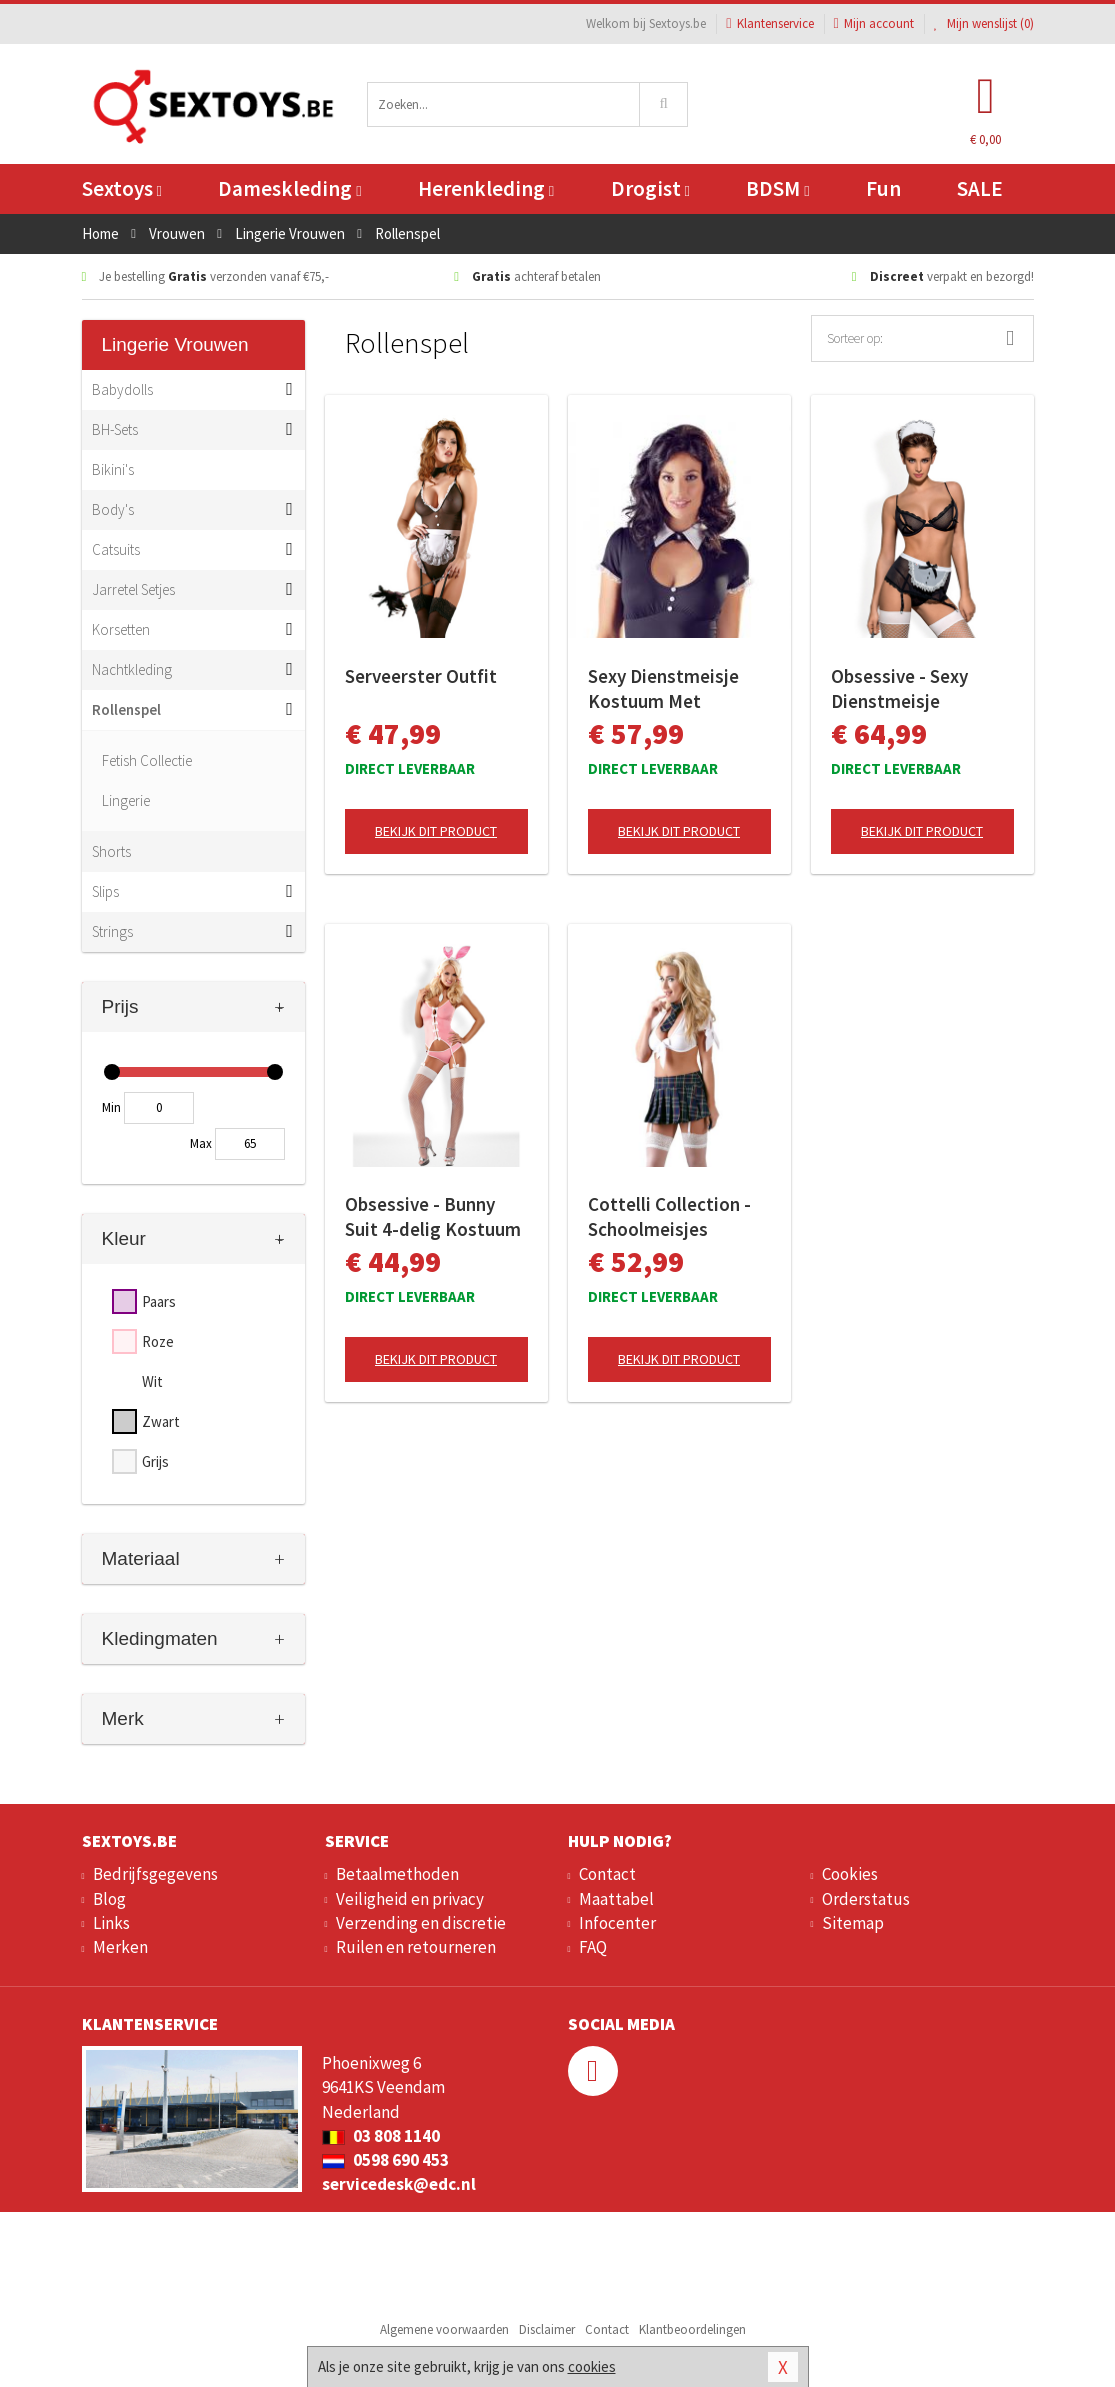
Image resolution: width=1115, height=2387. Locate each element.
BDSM (777, 188)
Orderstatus (866, 1899)
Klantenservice (769, 23)
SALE (980, 188)
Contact (607, 1874)
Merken (120, 1947)
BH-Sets (115, 429)
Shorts (111, 851)
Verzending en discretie (421, 1923)
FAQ (593, 1947)
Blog (109, 1899)
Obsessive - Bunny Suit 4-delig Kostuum (433, 1216)
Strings (112, 931)
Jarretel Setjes (133, 589)
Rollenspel (126, 709)
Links (111, 1923)
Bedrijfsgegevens (155, 1874)
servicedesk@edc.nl (399, 2184)
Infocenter (617, 1923)
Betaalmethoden (397, 1874)
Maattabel (616, 1899)
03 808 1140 (381, 2136)
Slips (105, 891)
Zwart (161, 1421)
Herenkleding (486, 188)
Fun (883, 188)
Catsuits (116, 549)
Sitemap (853, 1923)
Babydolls (122, 389)
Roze (158, 1341)
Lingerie (126, 800)
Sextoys (122, 188)
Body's (113, 509)
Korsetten (121, 629)
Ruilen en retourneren (416, 1947)
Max (201, 1143)
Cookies (850, 1874)
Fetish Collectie (147, 760)
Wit (152, 1381)
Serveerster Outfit (421, 676)
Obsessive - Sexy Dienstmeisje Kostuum (899, 689)
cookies (592, 2366)
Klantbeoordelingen (692, 2329)
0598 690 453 (385, 2160)
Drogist (650, 188)
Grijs (155, 1461)
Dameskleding (289, 188)
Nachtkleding (132, 669)
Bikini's (113, 469)
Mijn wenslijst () (984, 23)
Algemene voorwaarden (444, 2329)
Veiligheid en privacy (410, 1899)
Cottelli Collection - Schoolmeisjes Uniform (669, 1217)
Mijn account (874, 23)
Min (111, 1107)
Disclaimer (547, 2329)
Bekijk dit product (436, 831)
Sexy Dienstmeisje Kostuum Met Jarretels (663, 689)
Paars (159, 1301)
